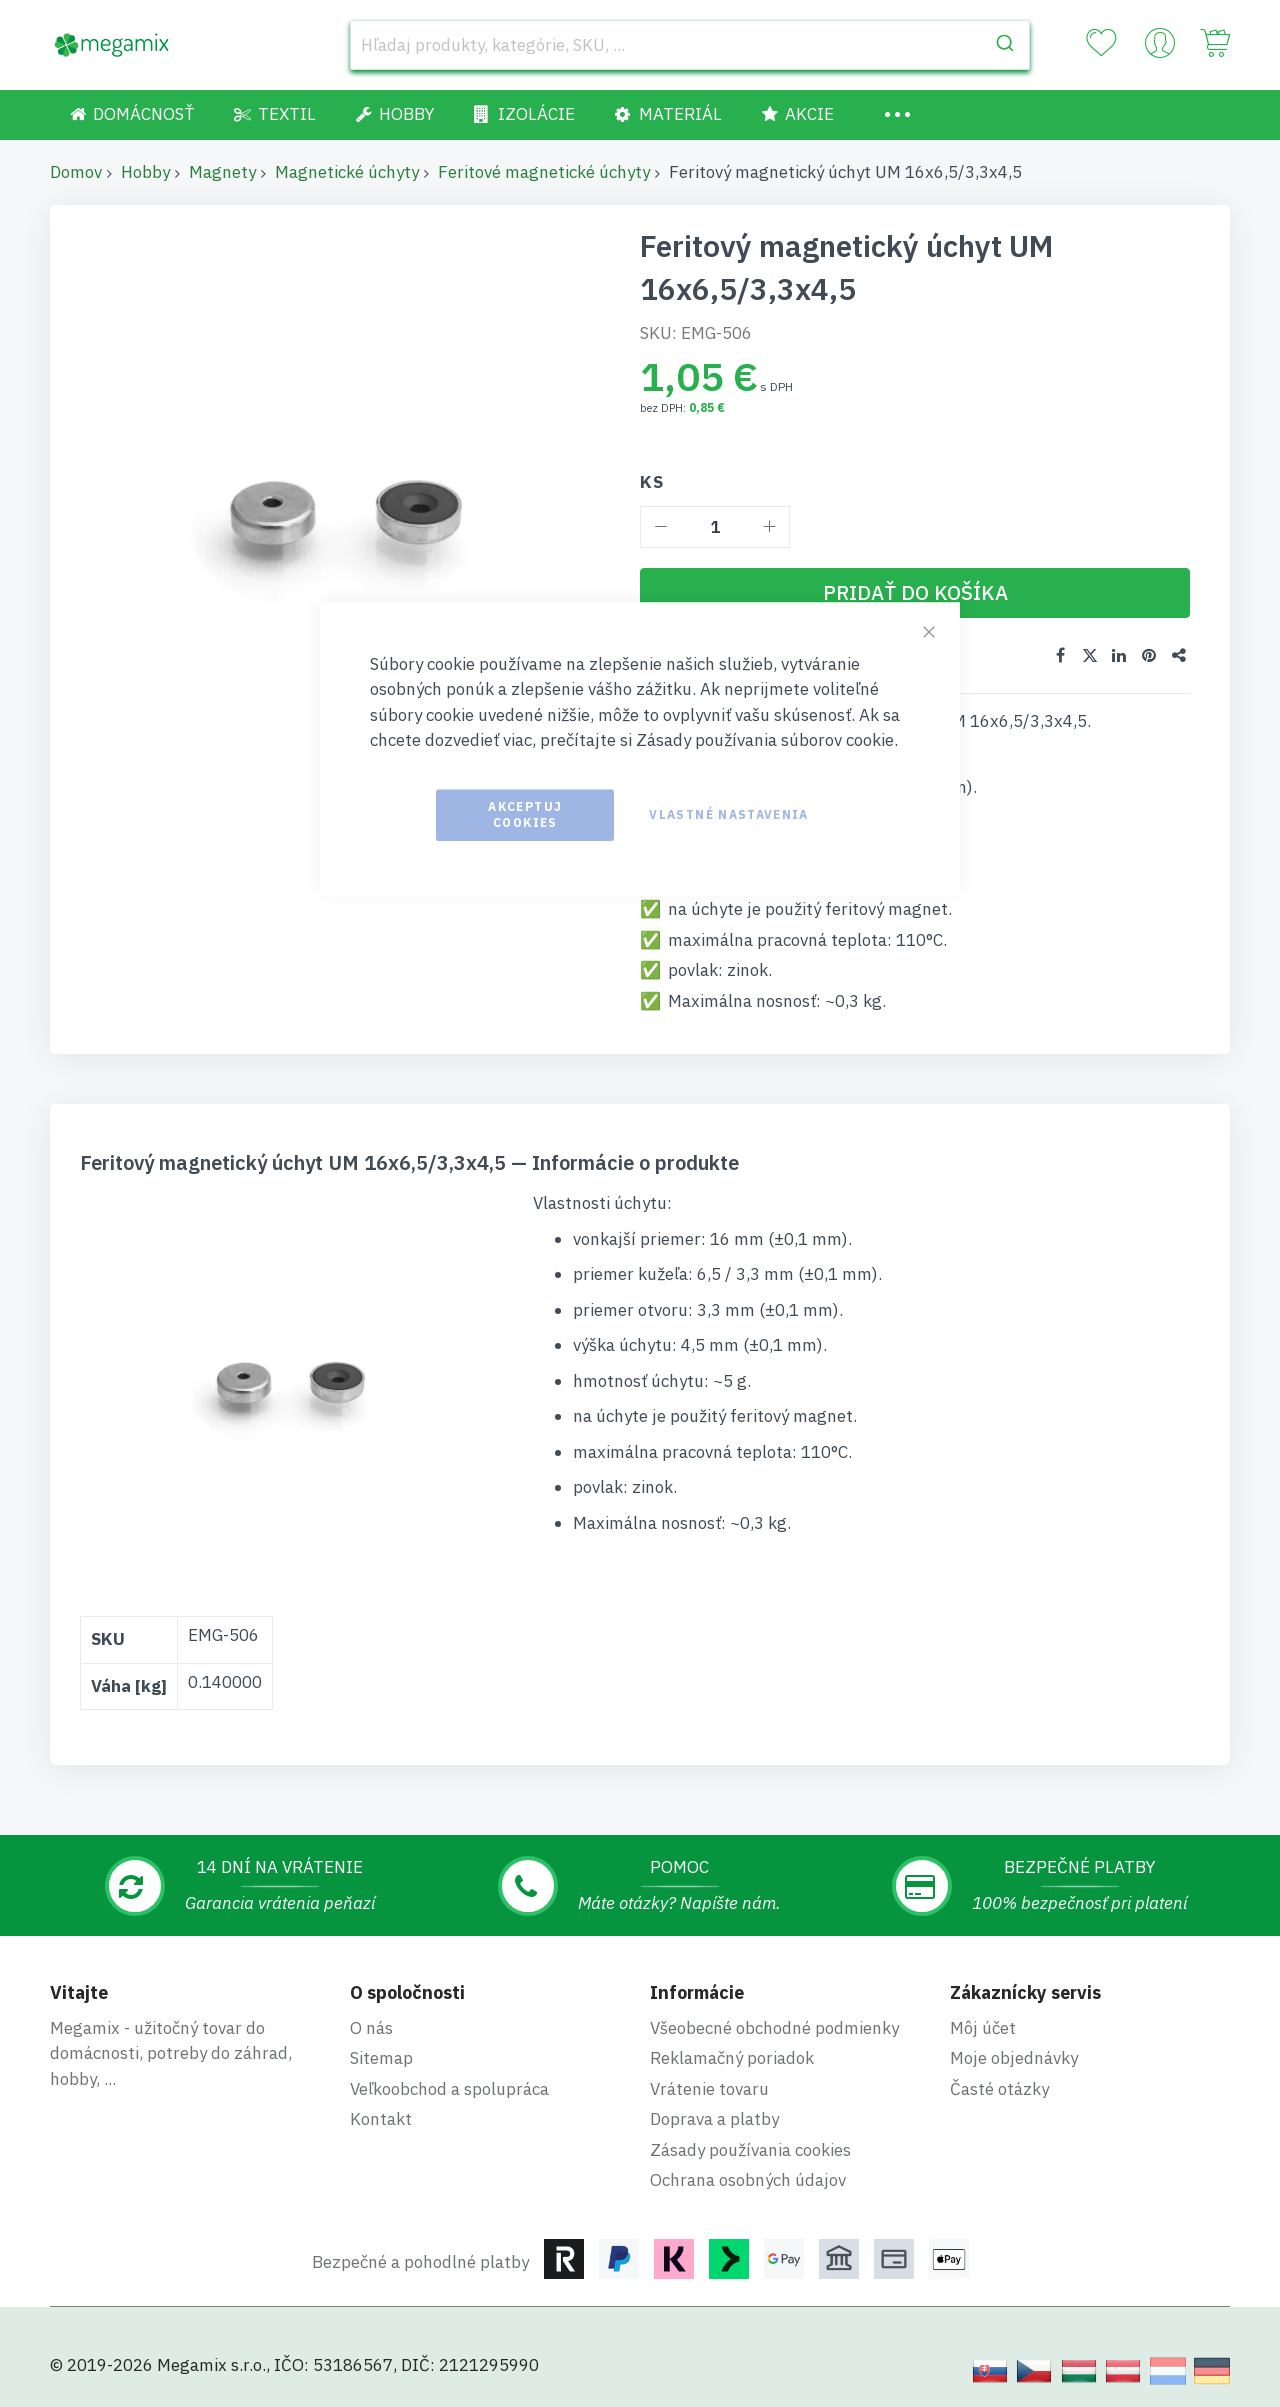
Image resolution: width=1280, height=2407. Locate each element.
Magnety (222, 172)
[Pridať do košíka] (915, 593)
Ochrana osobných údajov (748, 2177)
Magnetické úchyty (347, 172)
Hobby (145, 172)
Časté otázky (999, 2086)
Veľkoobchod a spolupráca (449, 2086)
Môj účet (983, 2025)
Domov (76, 172)
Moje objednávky (1014, 2055)
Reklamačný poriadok (732, 2055)
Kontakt (381, 2116)
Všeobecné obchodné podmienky (774, 2025)
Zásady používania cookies (750, 2147)
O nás (371, 2025)
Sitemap (381, 2055)
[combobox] (690, 45)
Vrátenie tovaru (709, 2086)
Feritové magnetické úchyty (544, 172)
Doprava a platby (714, 2116)
